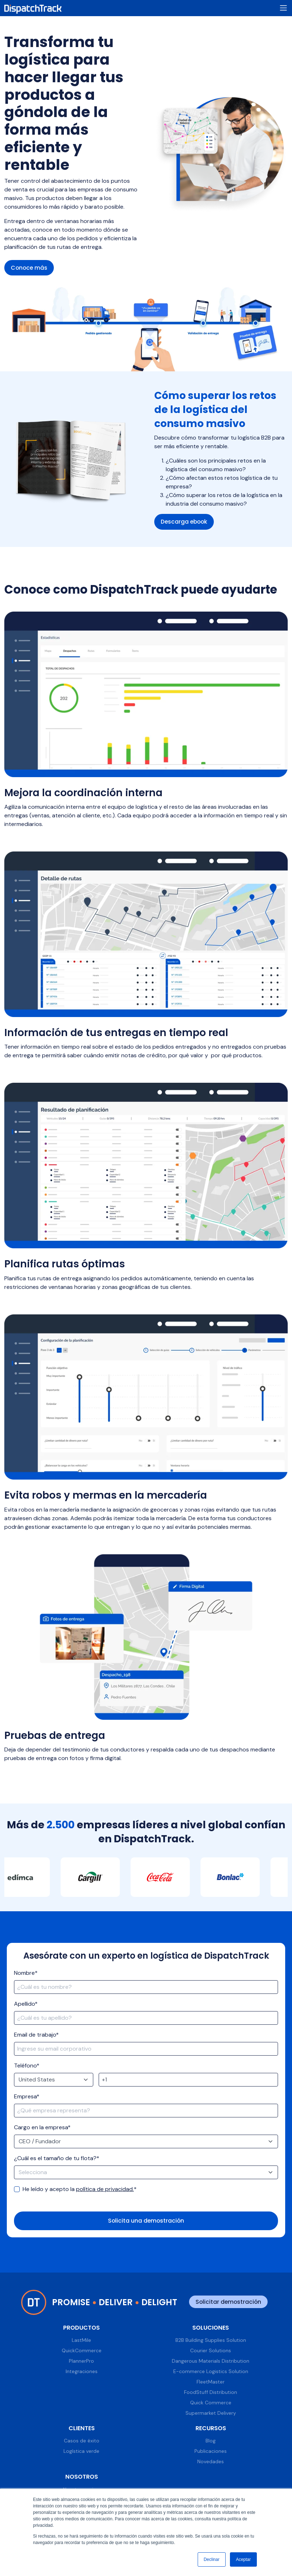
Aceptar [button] (243, 2559)
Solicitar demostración (228, 2302)
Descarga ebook (185, 522)
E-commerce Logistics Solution (210, 2371)
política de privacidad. (105, 2189)
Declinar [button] (212, 2559)
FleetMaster (211, 2382)
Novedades (210, 2462)
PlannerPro (81, 2361)
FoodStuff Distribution (210, 2392)
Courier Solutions (210, 2351)
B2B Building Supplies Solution (210, 2340)
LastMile (81, 2340)
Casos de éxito (81, 2441)
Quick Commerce (210, 2403)
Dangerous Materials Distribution (210, 2361)
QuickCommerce (82, 2351)
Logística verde (81, 2452)
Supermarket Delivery (210, 2413)
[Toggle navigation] (283, 8)
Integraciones (82, 2371)
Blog (211, 2441)
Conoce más (29, 268)
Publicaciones (210, 2452)
